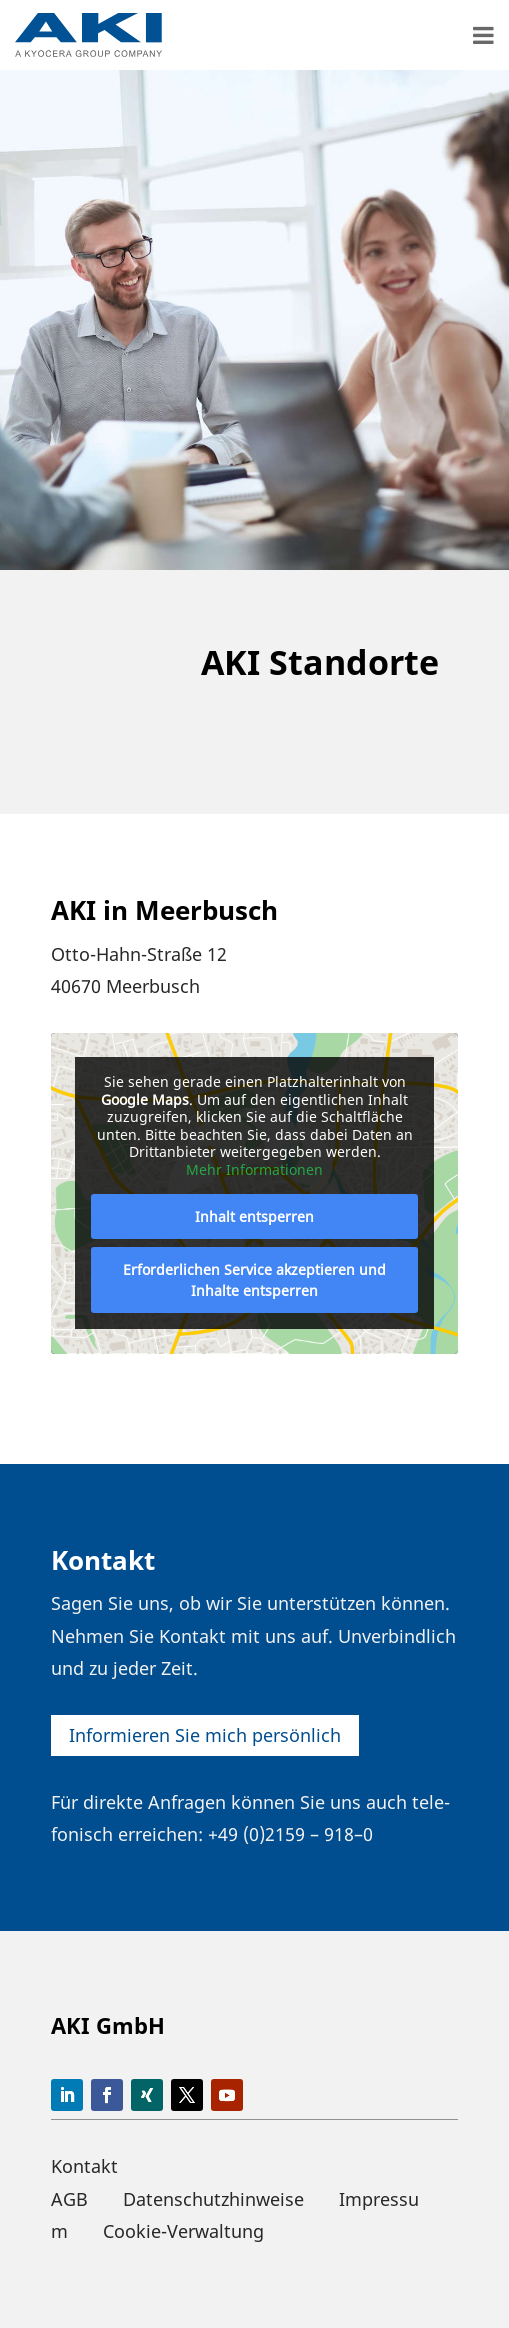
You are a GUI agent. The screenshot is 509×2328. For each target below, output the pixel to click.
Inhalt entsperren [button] (254, 1216)
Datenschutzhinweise (213, 2199)
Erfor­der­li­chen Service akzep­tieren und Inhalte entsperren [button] (254, 1280)
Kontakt (84, 2166)
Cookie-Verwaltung (183, 2231)
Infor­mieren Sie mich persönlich (205, 1735)
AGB (69, 2199)
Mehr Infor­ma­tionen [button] (254, 1170)
